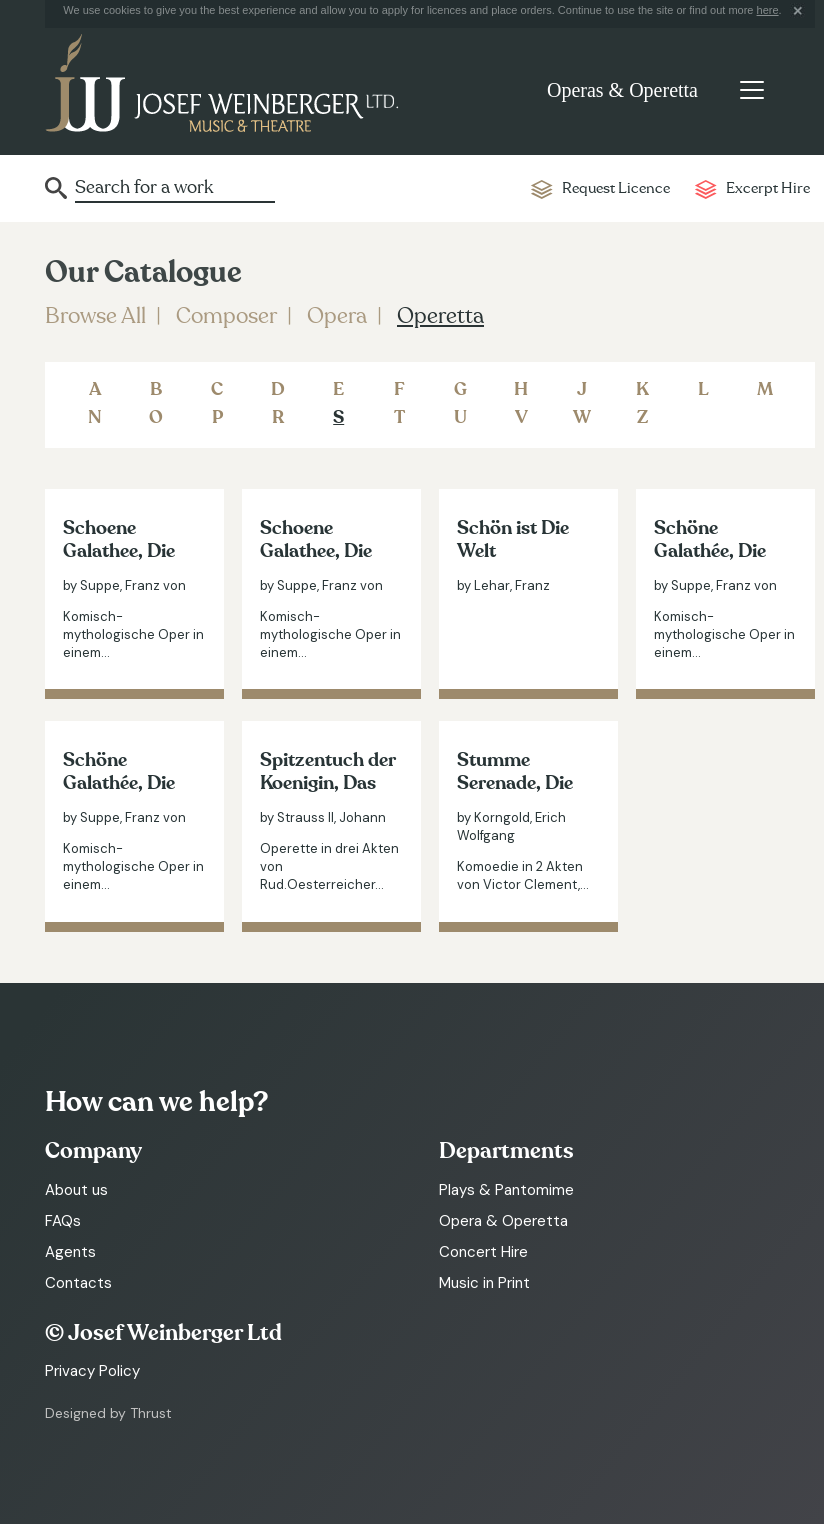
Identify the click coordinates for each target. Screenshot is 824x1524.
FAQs (63, 1221)
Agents (70, 1252)
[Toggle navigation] (751, 90)
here (768, 10)
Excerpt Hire (768, 188)
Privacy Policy (92, 1371)
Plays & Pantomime (506, 1190)
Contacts (78, 1283)
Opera (337, 316)
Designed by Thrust (108, 1413)
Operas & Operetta (622, 90)
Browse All (95, 316)
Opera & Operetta (503, 1221)
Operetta (440, 316)
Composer (226, 316)
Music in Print (484, 1283)
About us (76, 1190)
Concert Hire (483, 1252)
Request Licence (616, 188)
